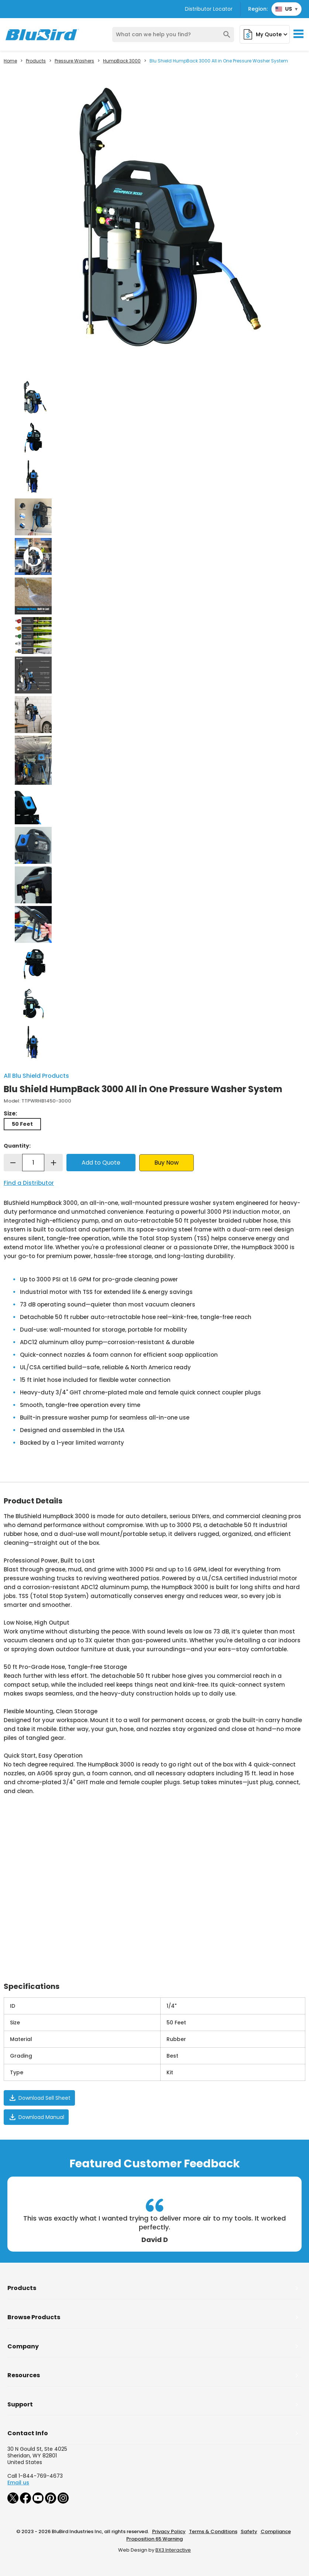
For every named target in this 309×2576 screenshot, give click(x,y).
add (53, 1162)
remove (12, 1162)
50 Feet (22, 1124)
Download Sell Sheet (39, 2098)
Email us (18, 2482)
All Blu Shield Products (36, 1075)
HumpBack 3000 (122, 61)
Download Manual (36, 2117)
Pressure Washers (74, 61)
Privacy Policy (169, 2531)
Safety (249, 2531)
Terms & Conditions (213, 2531)
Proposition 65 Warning (154, 2538)
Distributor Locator (209, 9)
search (226, 34)
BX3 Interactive (173, 2549)
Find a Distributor (29, 1183)
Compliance (276, 2531)
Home (10, 61)
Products (36, 61)
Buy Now (166, 1162)
